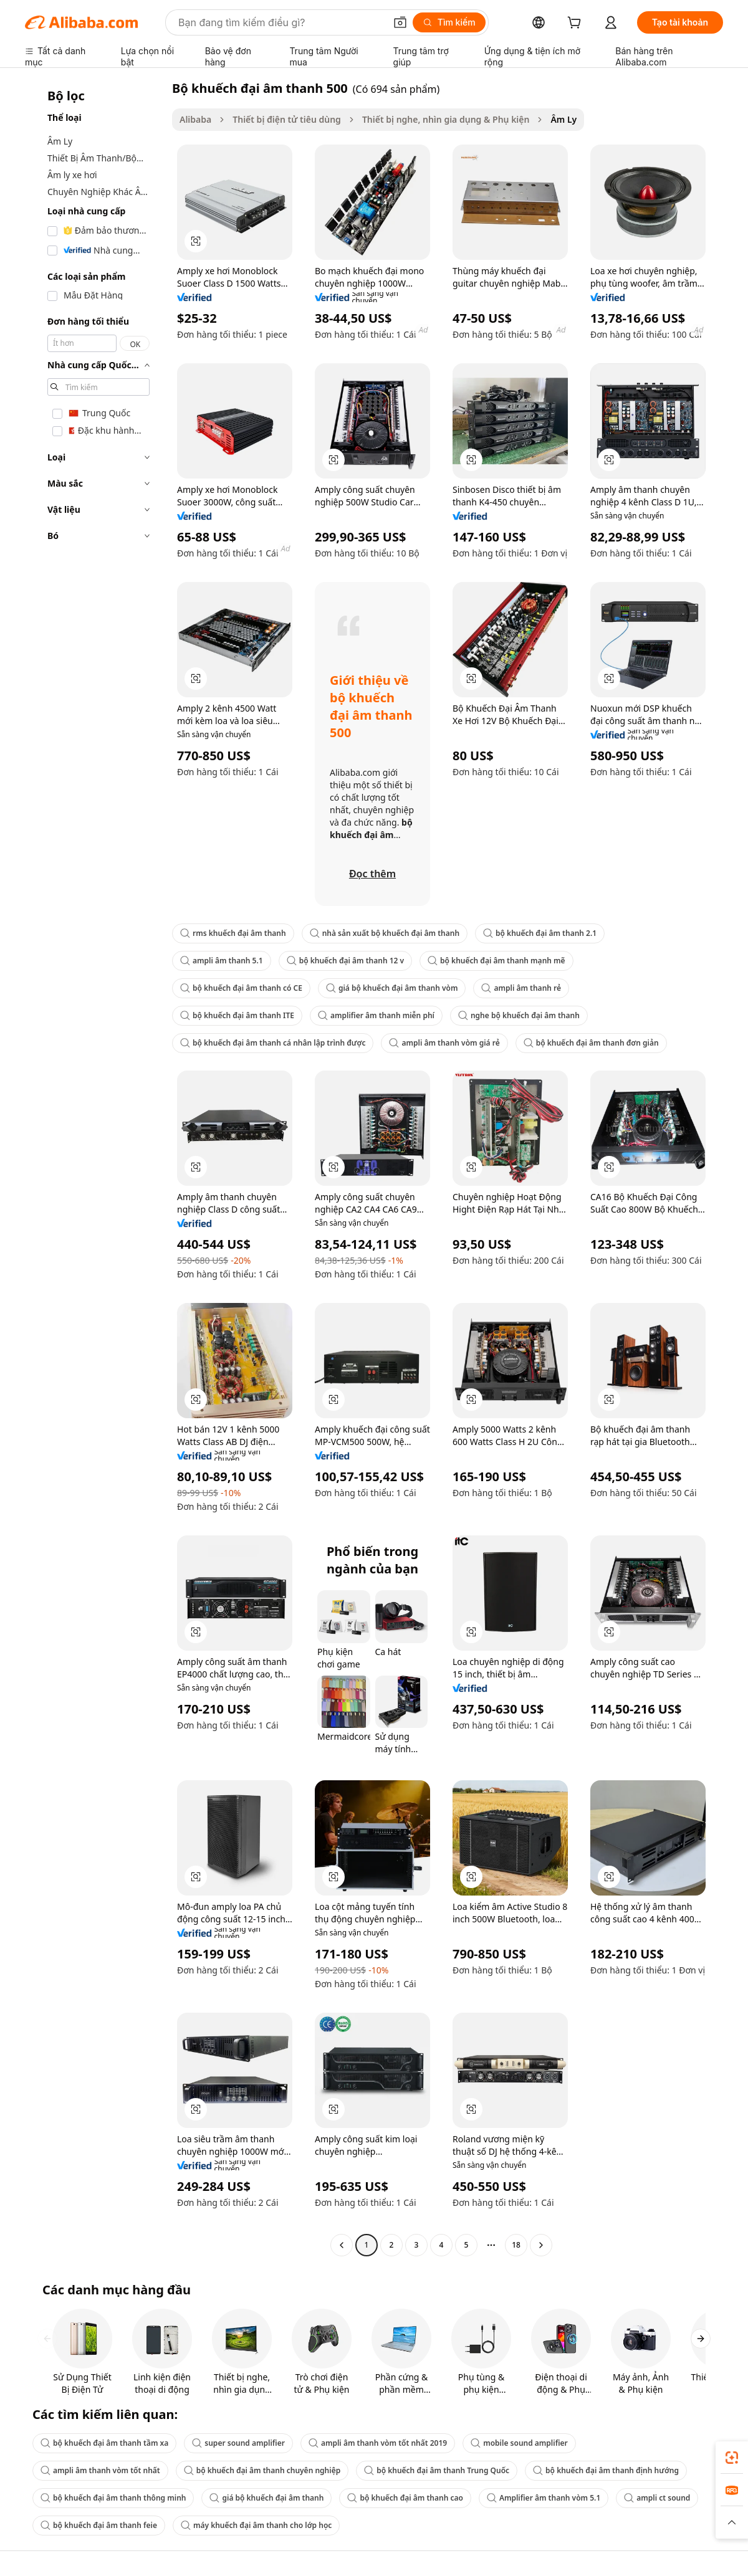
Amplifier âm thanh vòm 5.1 (543, 2498)
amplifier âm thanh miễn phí (376, 1015)
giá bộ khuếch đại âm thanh (266, 2498)
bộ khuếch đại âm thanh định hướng (606, 2470)
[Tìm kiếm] (449, 22)
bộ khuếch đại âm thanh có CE (241, 988)
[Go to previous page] (341, 2245)
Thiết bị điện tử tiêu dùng (287, 119)
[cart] (576, 24)
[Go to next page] (541, 2245)
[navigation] (94, 1168)
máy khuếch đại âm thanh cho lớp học (256, 2525)
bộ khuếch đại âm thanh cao (405, 2498)
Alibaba (195, 119)
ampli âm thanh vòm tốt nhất (100, 2470)
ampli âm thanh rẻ (521, 988)
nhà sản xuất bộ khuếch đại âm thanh (384, 933)
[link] (732, 2457)
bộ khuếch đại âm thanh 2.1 (540, 933)
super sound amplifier (238, 2443)
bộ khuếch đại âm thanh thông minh (113, 2498)
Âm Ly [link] (563, 119)
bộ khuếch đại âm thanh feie (99, 2525)
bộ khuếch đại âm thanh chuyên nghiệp (262, 2470)
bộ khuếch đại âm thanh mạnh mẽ (496, 960)
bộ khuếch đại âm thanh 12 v (345, 960)
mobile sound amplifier (519, 2443)
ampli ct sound (657, 2498)
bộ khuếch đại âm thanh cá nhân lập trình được (272, 1043)
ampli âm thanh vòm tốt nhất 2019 (378, 2443)
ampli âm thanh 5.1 (221, 960)
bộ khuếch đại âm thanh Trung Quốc (436, 2470)
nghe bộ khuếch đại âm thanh (519, 1015)
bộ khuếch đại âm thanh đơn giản (591, 1043)
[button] (400, 22)
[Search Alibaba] (280, 22)
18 (516, 2245)
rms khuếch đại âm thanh (233, 933)
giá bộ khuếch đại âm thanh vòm (392, 988)
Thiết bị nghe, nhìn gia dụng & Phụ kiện (446, 119)
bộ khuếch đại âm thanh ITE (237, 1015)
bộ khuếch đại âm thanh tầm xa (104, 2443)
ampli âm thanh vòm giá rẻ (444, 1043)
